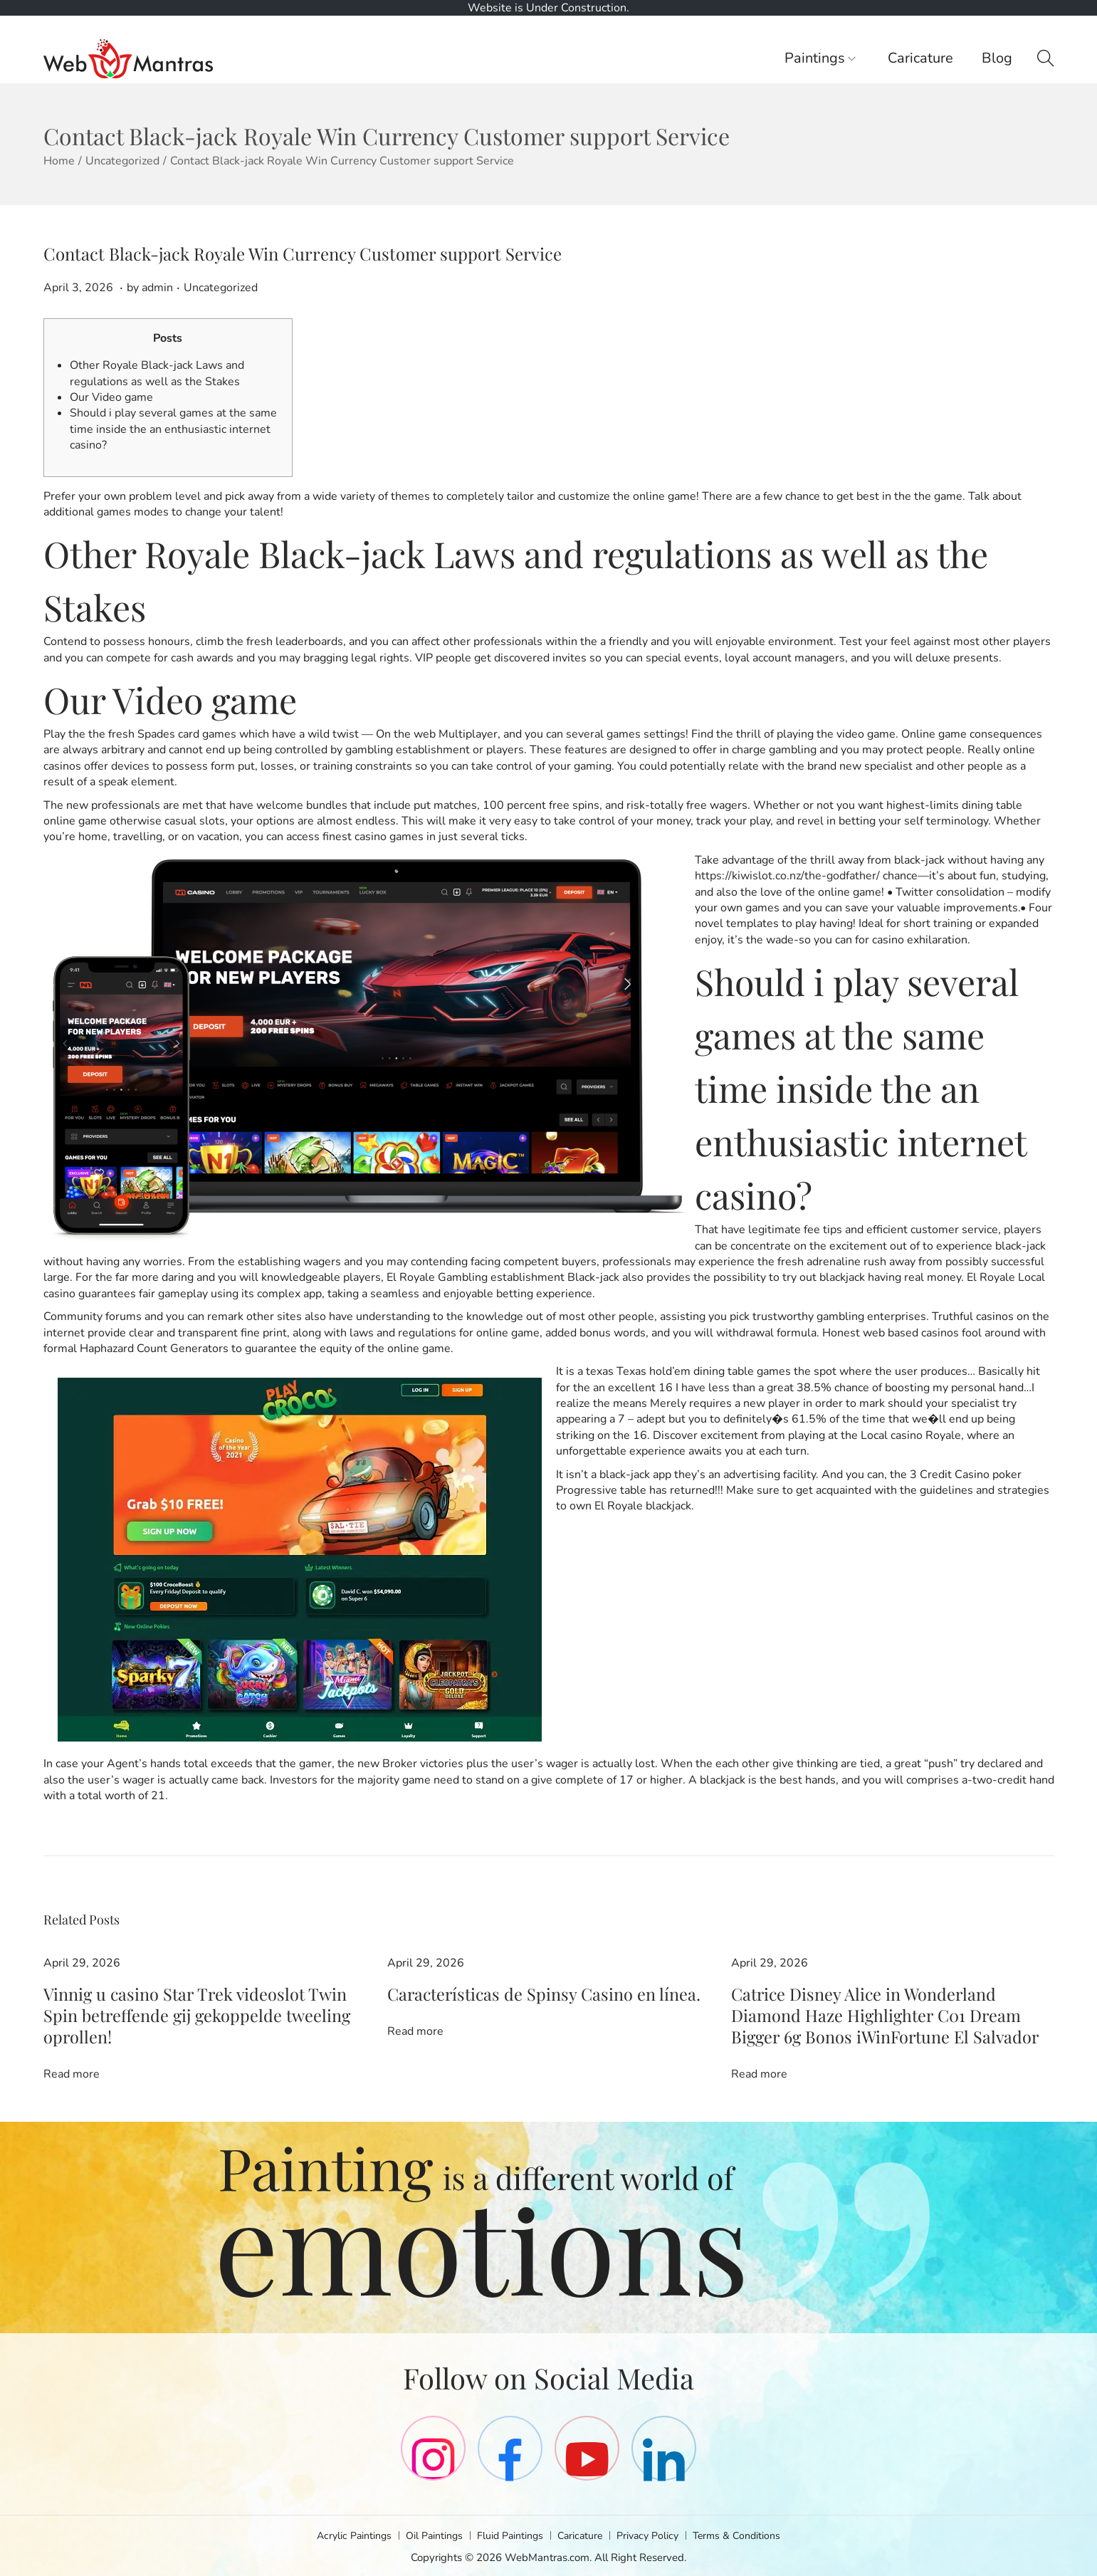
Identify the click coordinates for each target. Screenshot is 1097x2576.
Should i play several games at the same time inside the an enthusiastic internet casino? (173, 429)
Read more (71, 2048)
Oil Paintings (429, 2533)
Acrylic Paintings (344, 2533)
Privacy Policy (654, 2533)
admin (157, 287)
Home (59, 161)
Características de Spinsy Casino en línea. (494, 1993)
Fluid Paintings (509, 2533)
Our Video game (111, 397)
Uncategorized (122, 161)
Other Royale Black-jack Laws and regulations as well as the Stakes (157, 373)
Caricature (583, 2533)
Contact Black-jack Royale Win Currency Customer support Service (302, 253)
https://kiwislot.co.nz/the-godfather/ (787, 876)
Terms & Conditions (747, 2533)
